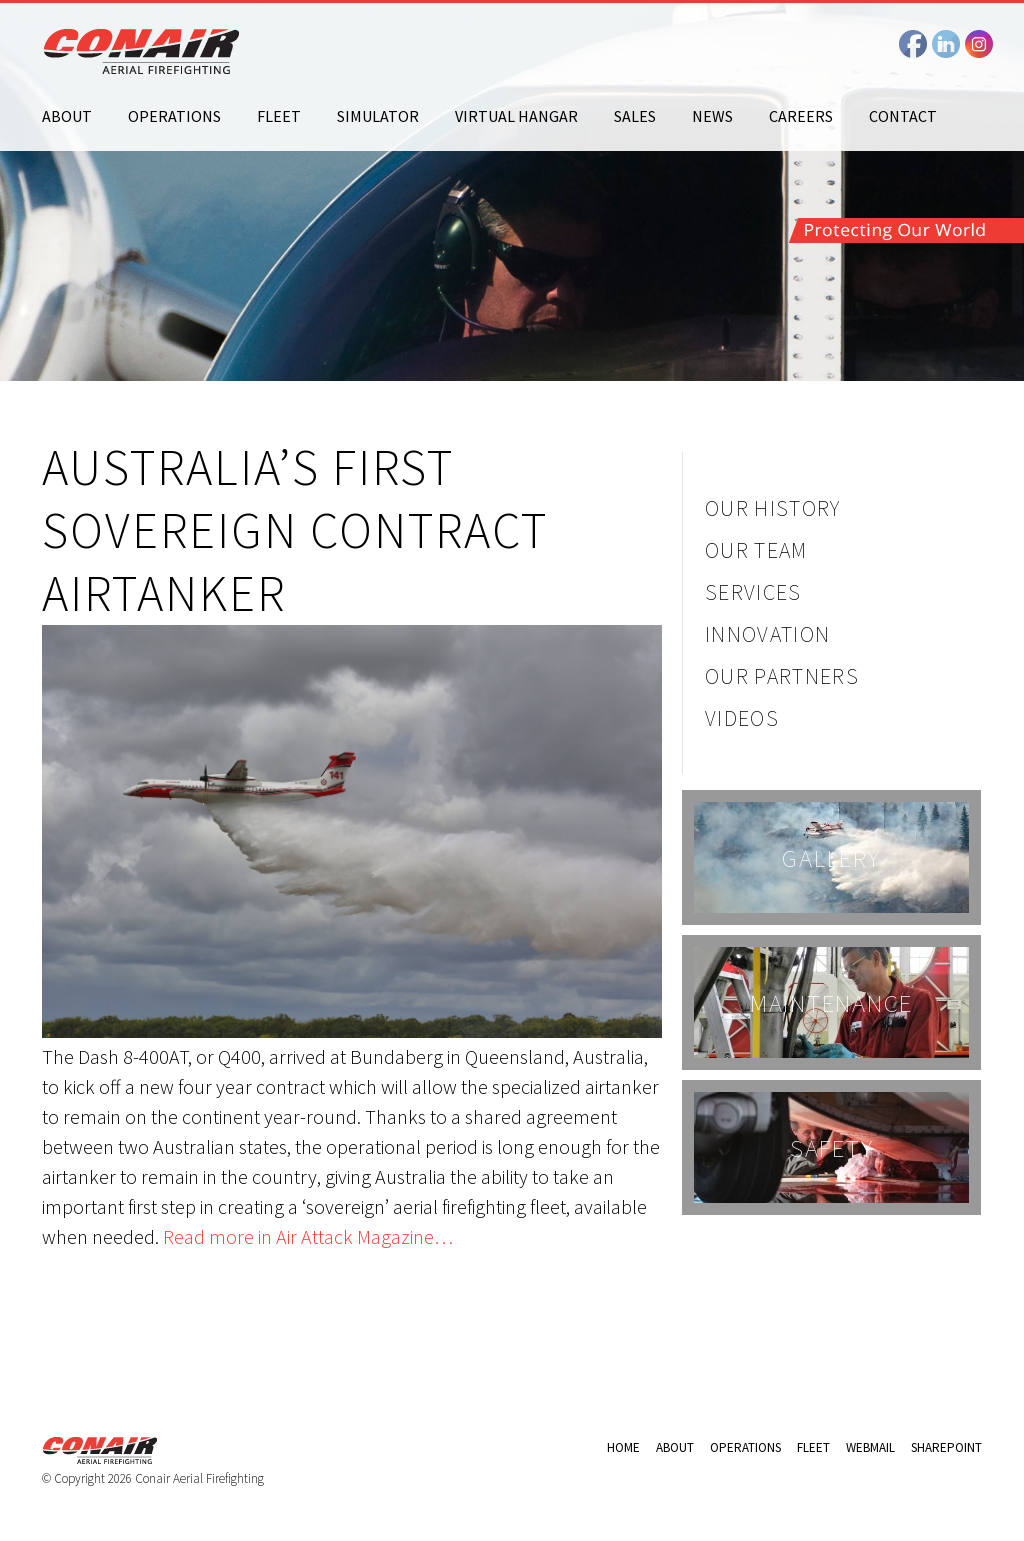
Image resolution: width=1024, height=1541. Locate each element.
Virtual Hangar (516, 116)
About (67, 116)
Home (623, 1447)
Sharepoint (946, 1447)
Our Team (756, 550)
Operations (174, 116)
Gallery (831, 858)
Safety (832, 1148)
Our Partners (782, 676)
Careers (801, 116)
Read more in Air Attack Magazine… (308, 1236)
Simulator (378, 116)
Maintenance (831, 1003)
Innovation (767, 634)
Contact (903, 116)
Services (753, 592)
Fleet (279, 116)
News (712, 116)
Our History (773, 508)
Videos (742, 718)
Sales (635, 116)
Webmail (870, 1447)
